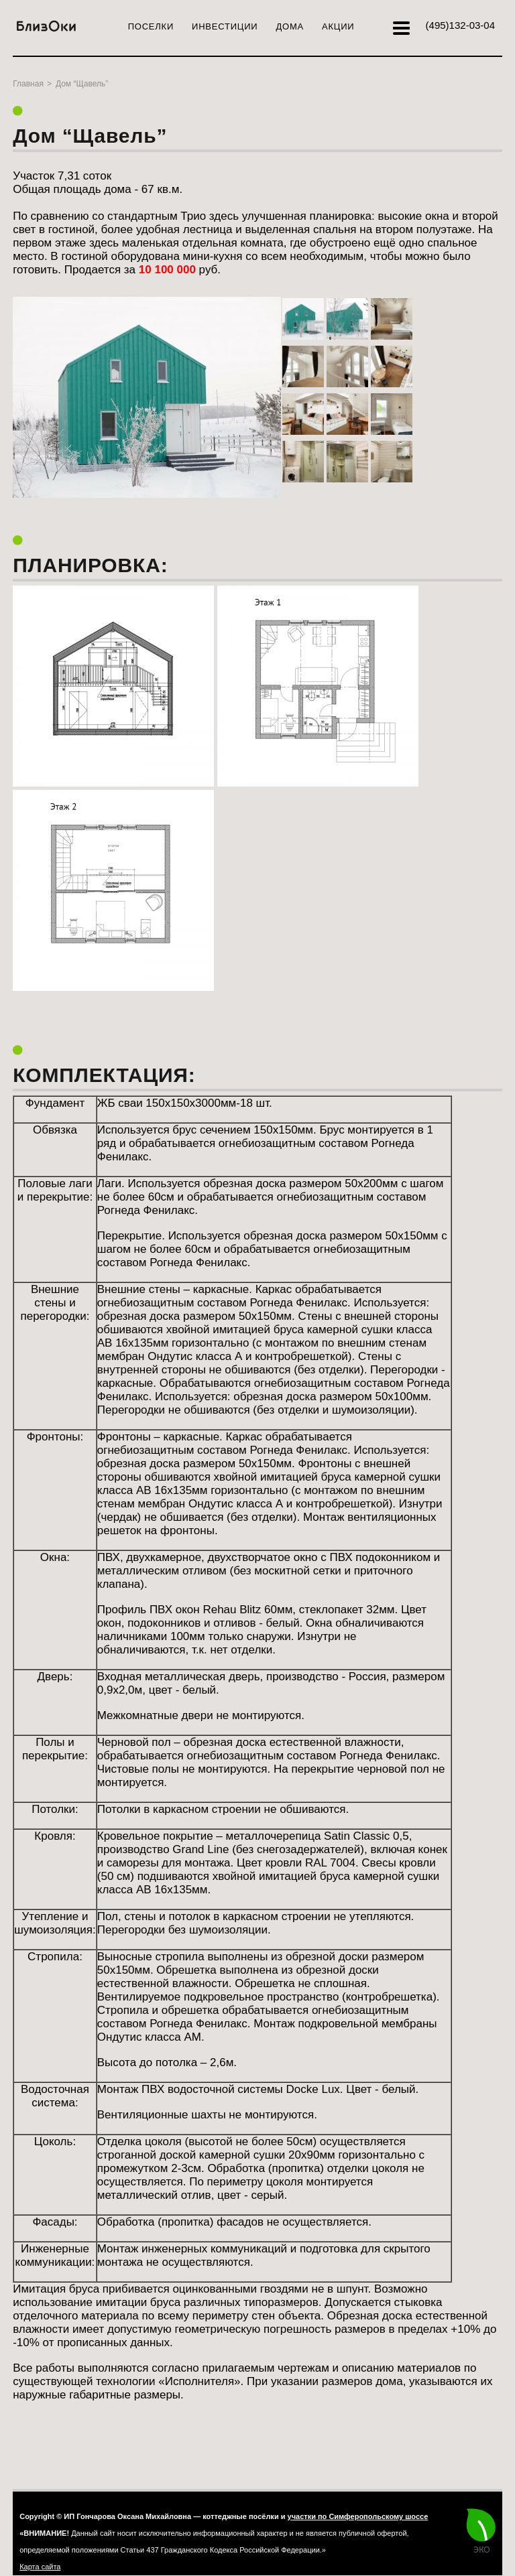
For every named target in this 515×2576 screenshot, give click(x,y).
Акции (338, 26)
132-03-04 (460, 25)
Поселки (151, 26)
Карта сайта (39, 2567)
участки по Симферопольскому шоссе (358, 2516)
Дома (290, 26)
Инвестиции (225, 26)
